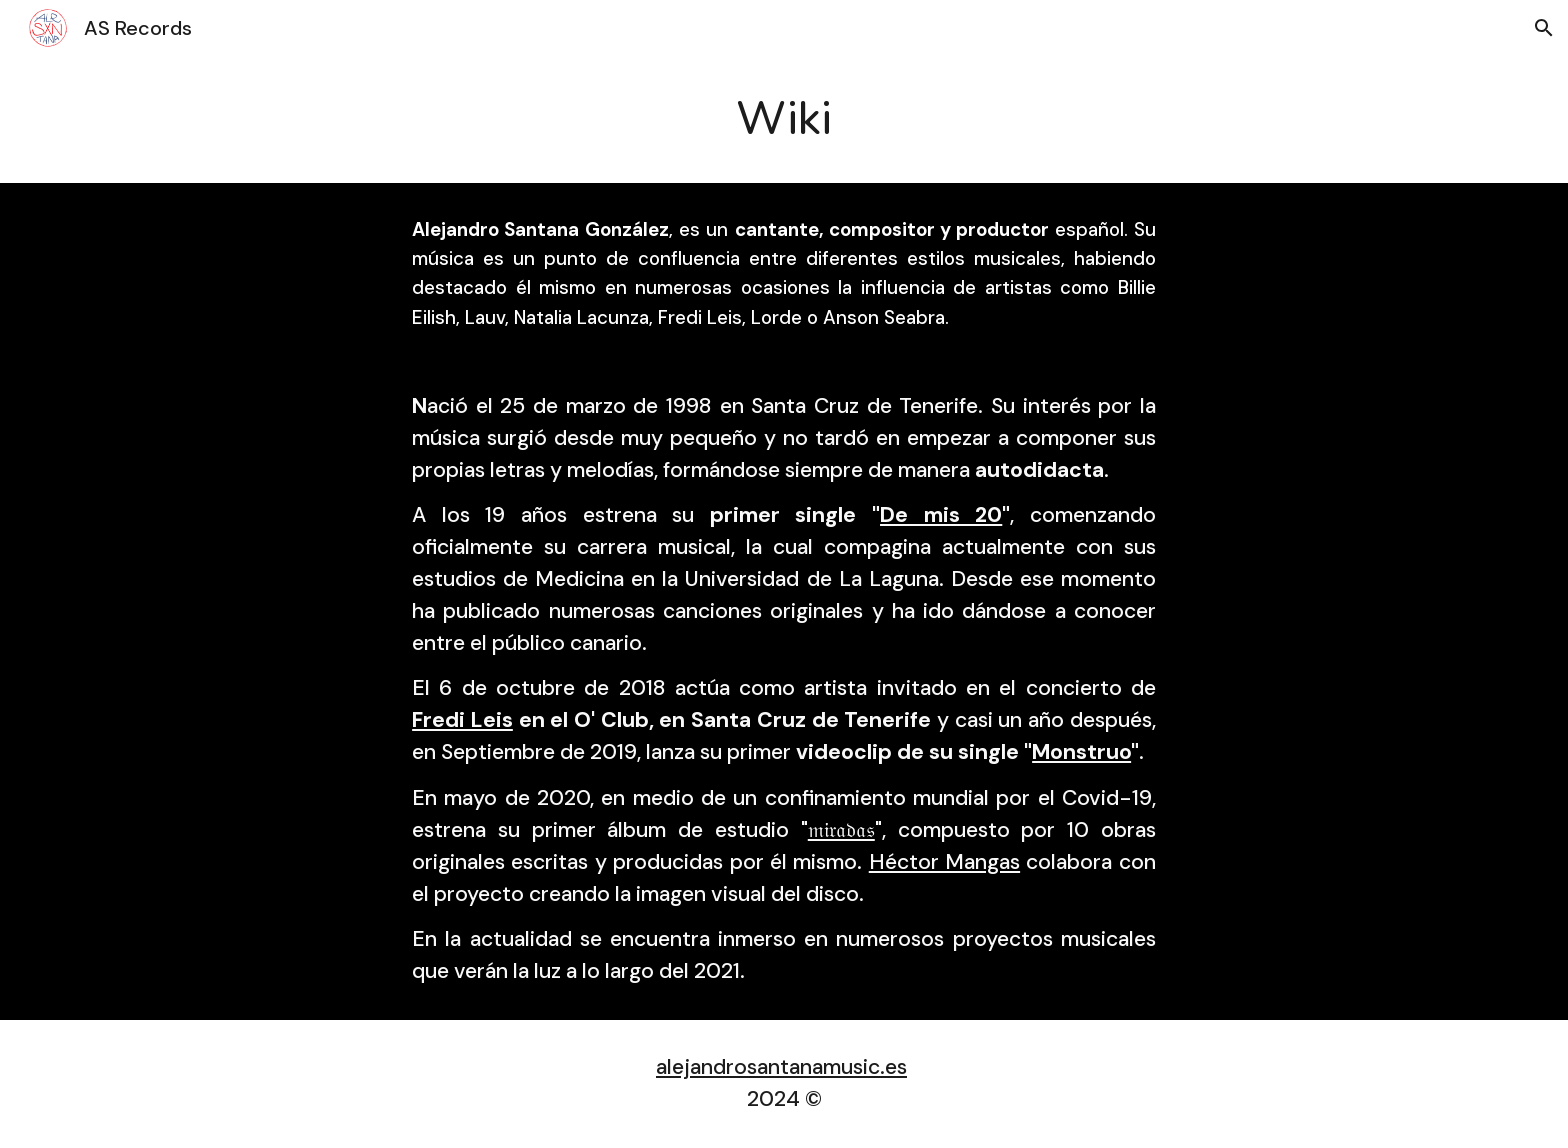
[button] (1544, 28)
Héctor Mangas (944, 862)
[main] (784, 119)
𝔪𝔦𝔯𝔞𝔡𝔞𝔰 (841, 830)
